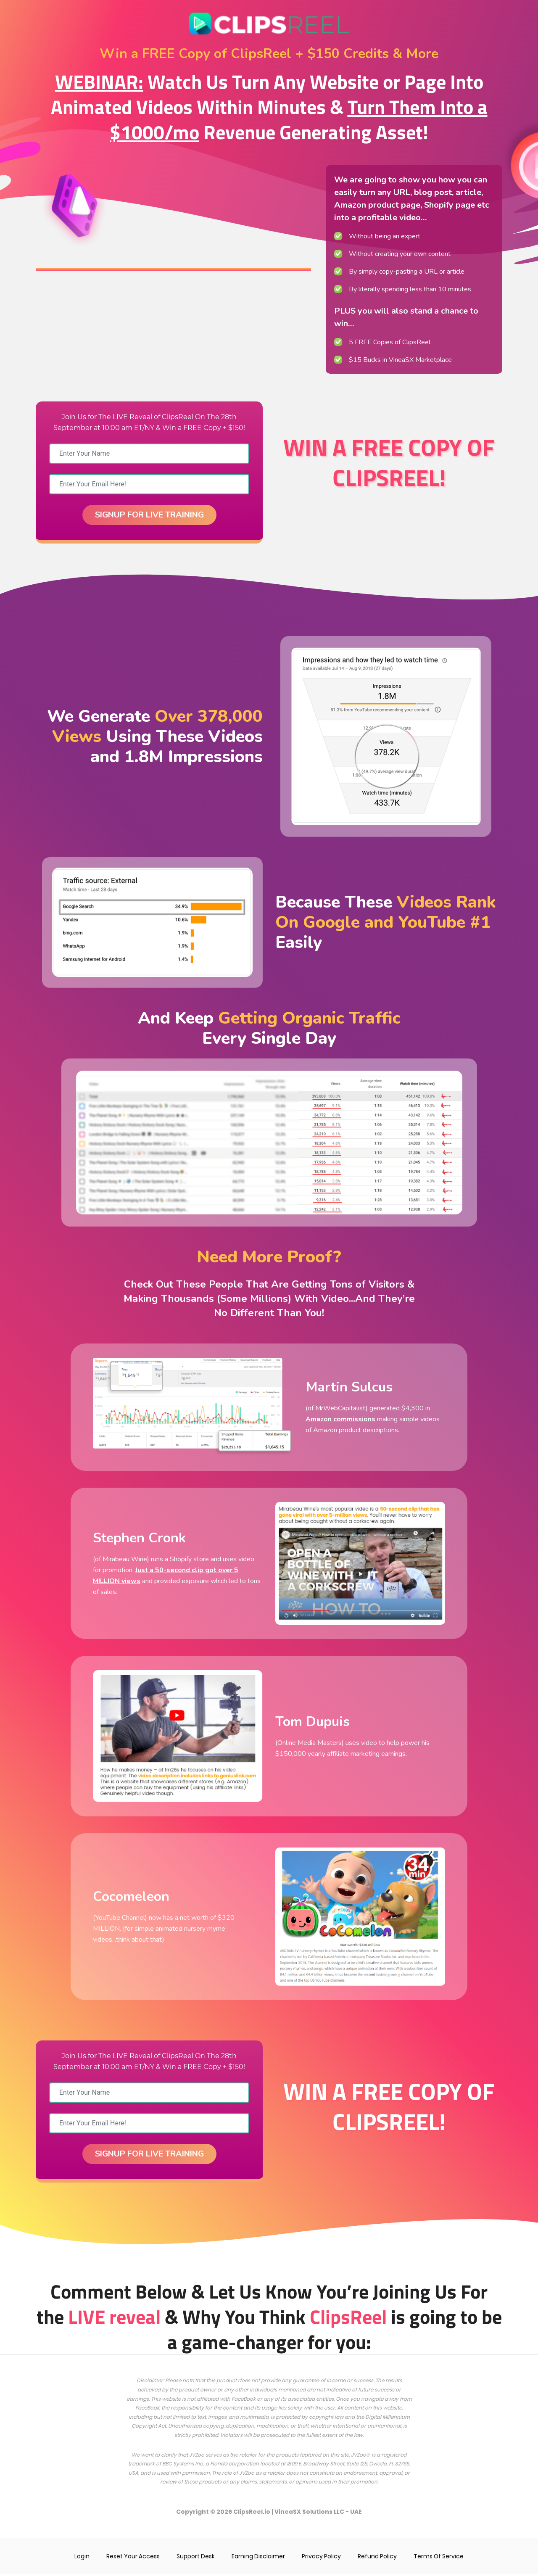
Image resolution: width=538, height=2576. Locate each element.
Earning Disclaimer (258, 2558)
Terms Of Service (441, 2558)
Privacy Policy (323, 2558)
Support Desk (195, 2558)
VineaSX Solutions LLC (310, 2513)
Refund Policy (379, 2558)
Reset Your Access (131, 2558)
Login (79, 2558)
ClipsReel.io (251, 2513)
